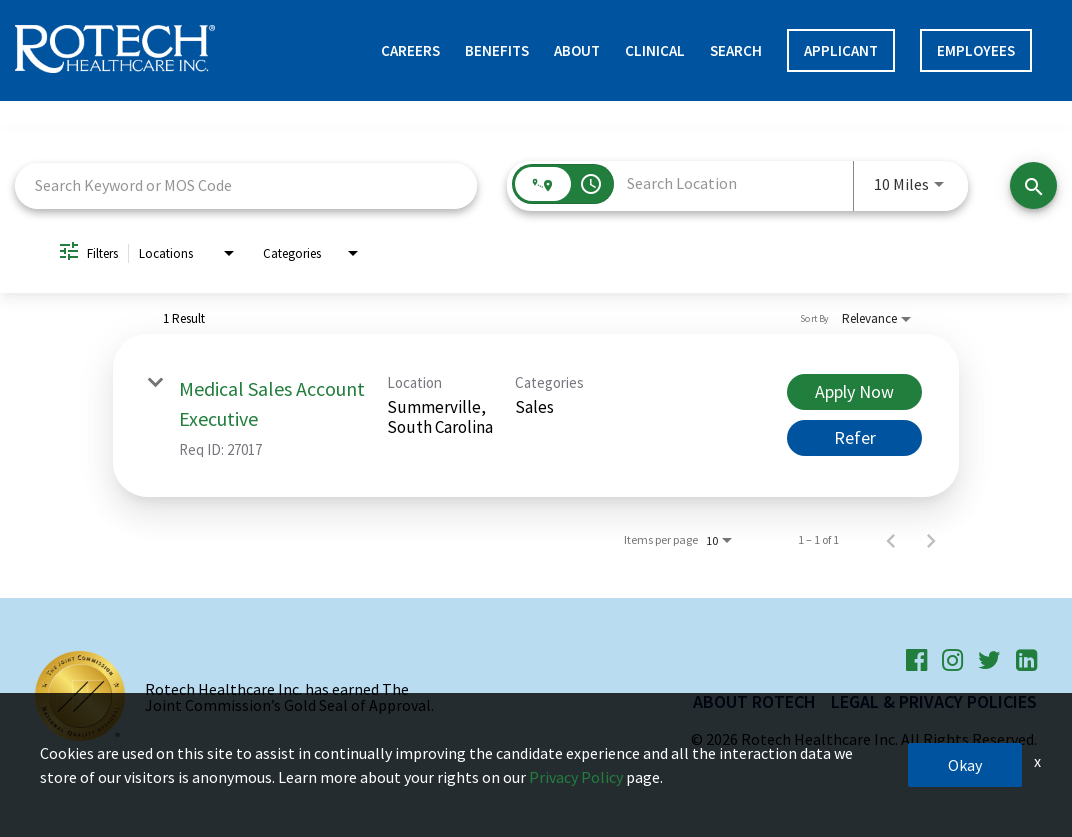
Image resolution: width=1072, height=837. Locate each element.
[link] (536, 415)
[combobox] (246, 185)
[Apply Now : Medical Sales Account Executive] (854, 392)
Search (736, 50)
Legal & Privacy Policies (934, 701)
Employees (976, 50)
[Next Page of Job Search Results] (931, 540)
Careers (410, 50)
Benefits (497, 50)
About (577, 50)
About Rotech (754, 701)
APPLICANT (841, 50)
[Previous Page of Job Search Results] (891, 540)
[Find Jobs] (1033, 185)
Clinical (655, 50)
